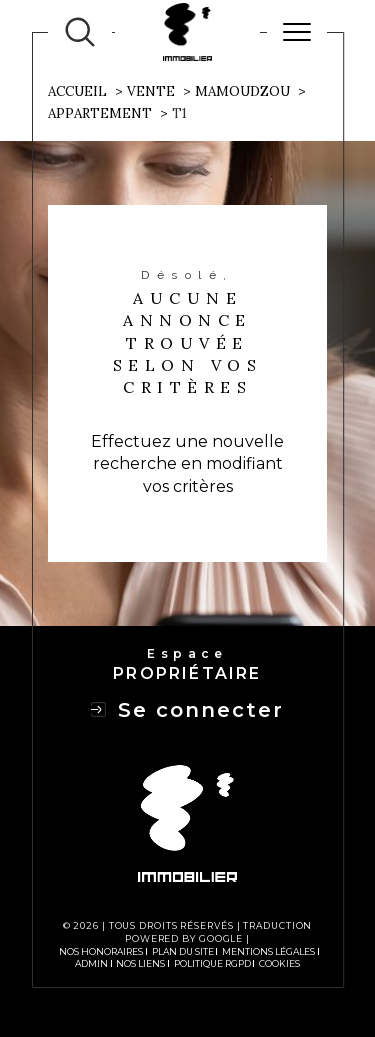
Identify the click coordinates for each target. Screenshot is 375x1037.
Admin (91, 963)
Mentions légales (268, 951)
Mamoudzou (242, 91)
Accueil (77, 91)
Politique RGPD (212, 963)
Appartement (100, 113)
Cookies (279, 964)
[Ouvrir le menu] (297, 32)
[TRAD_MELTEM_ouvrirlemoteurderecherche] (80, 32)
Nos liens (140, 963)
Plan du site (183, 951)
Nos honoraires (101, 951)
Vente (151, 91)
